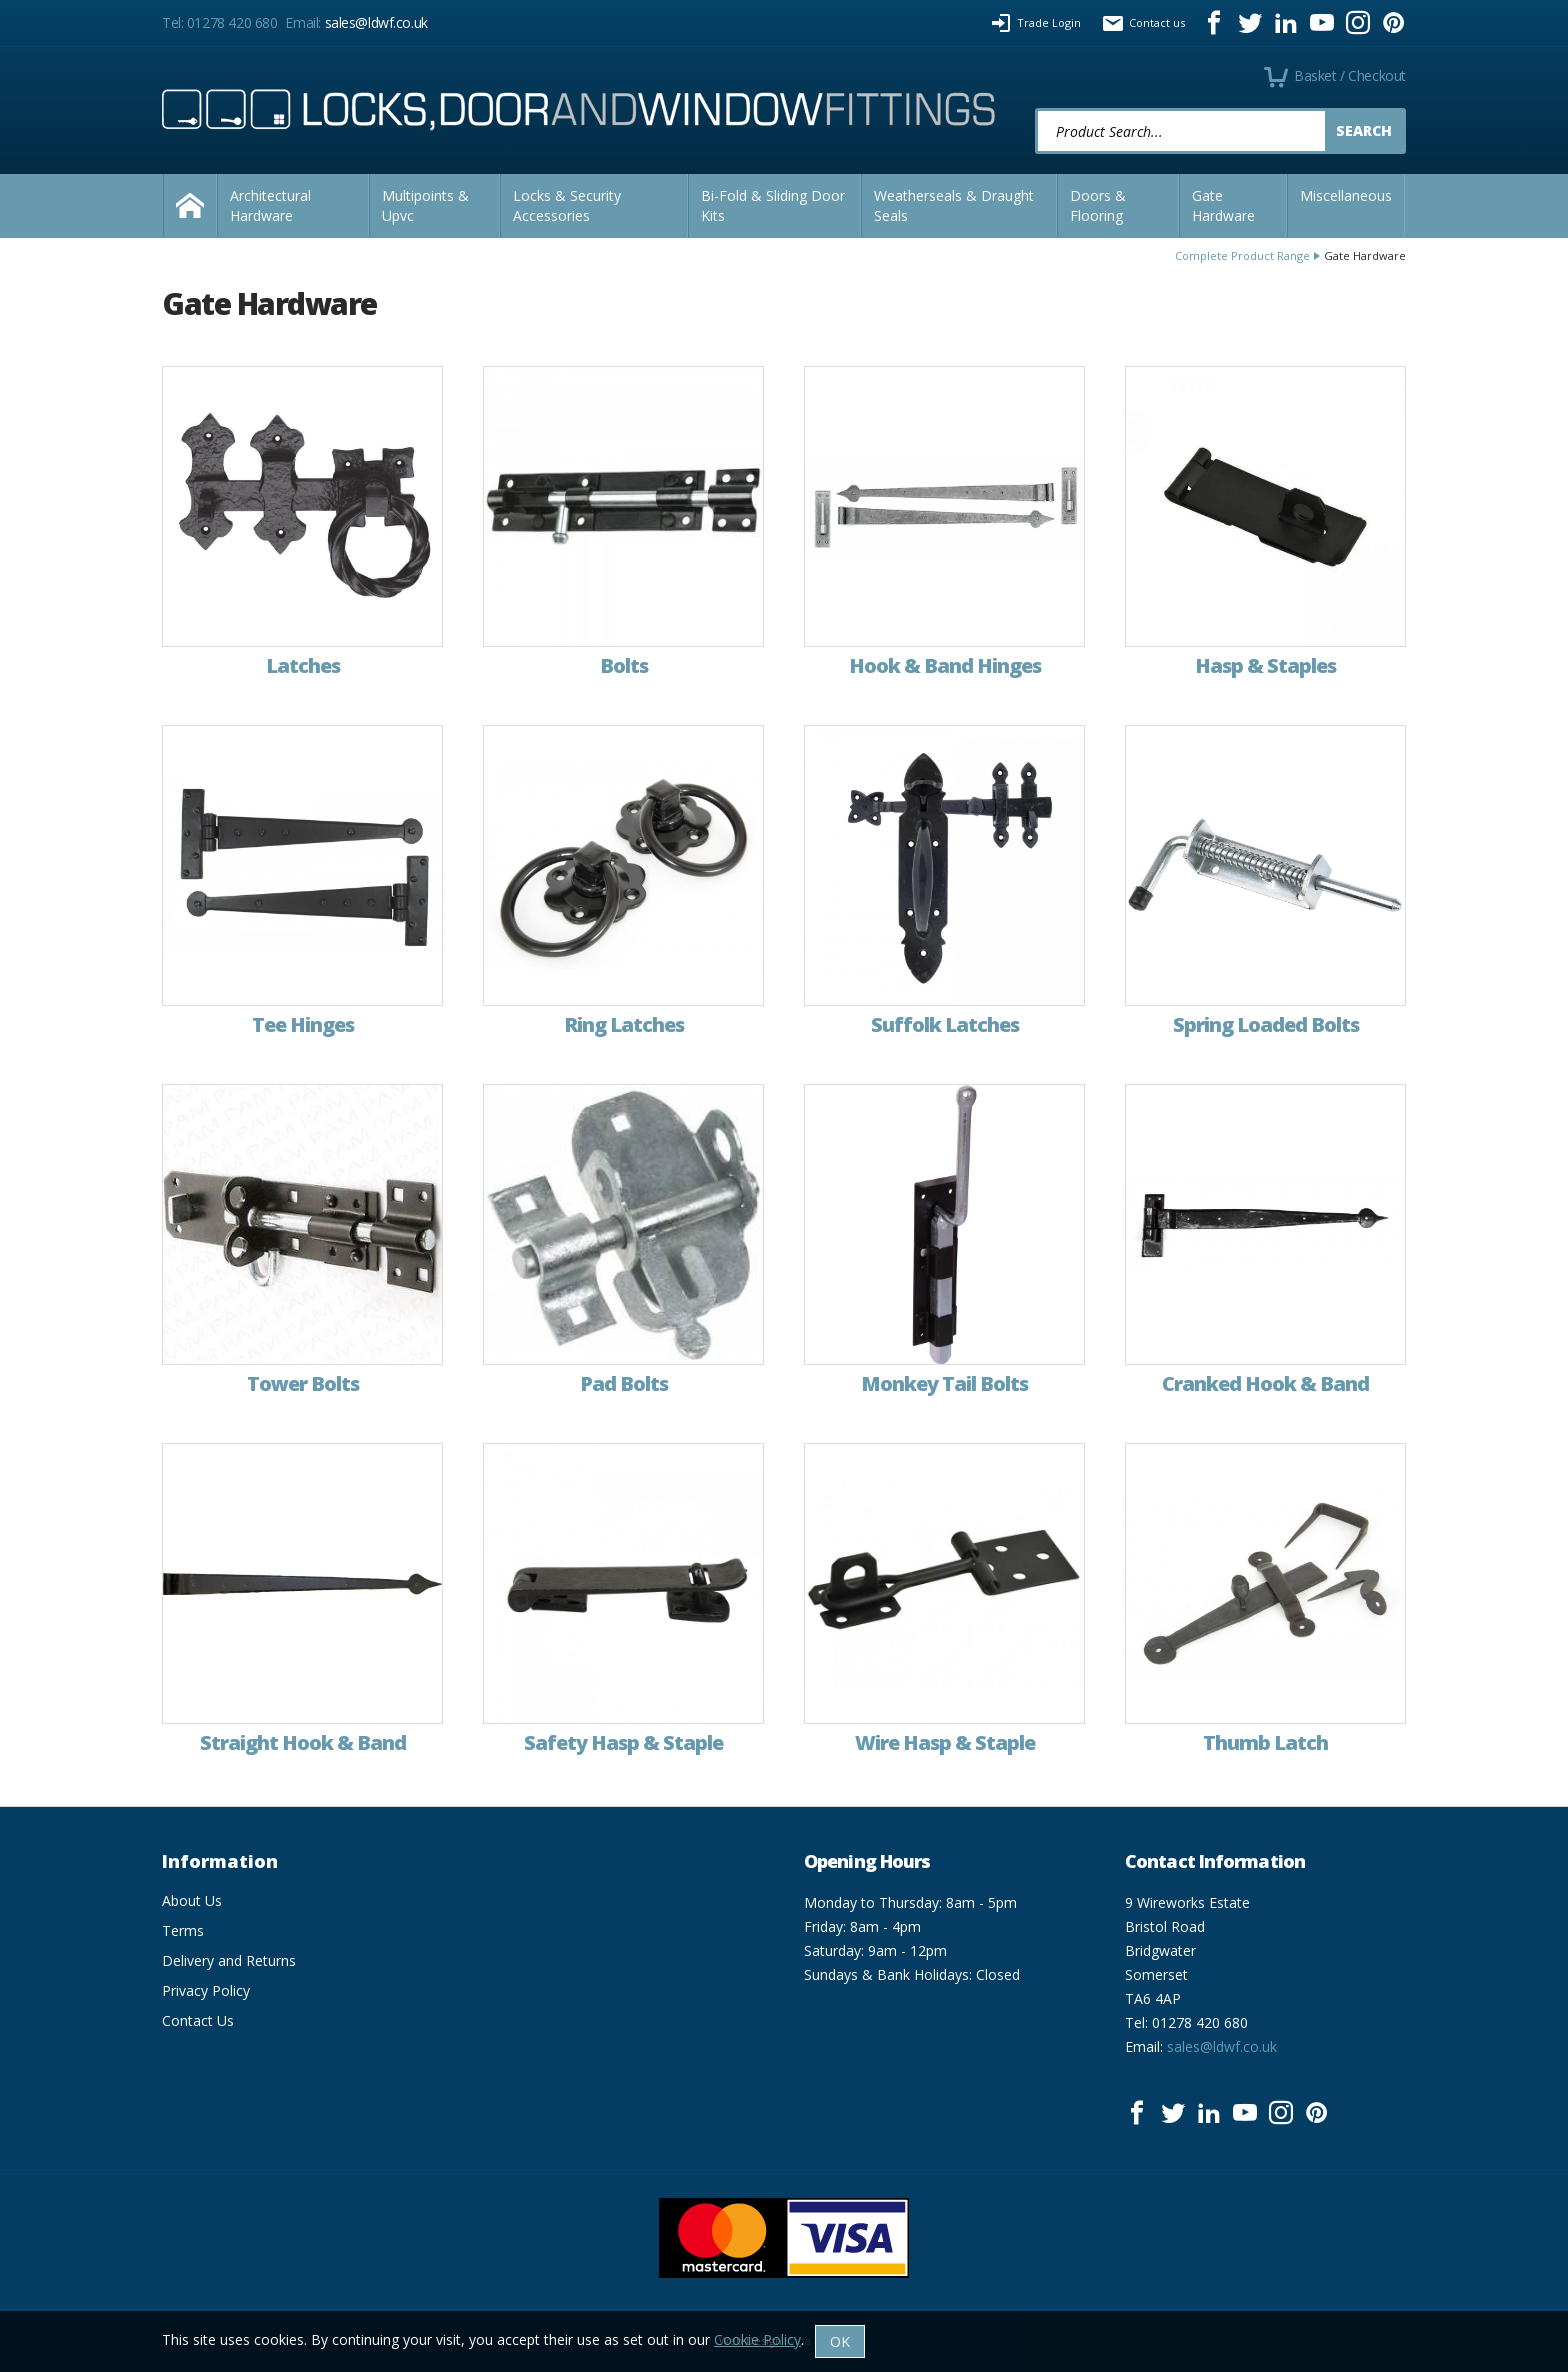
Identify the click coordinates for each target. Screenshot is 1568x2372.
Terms (183, 1930)
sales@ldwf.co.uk (376, 22)
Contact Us (198, 2020)
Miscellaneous (1346, 195)
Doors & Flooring (1098, 205)
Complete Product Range (1242, 255)
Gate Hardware (1223, 205)
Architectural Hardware (270, 205)
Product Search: (1035, 108)
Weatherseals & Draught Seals (954, 205)
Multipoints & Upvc (425, 205)
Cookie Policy (757, 2339)
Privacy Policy (206, 1990)
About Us (192, 1900)
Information (220, 1861)
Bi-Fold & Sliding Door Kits (773, 205)
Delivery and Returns (229, 1960)
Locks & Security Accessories (567, 205)
